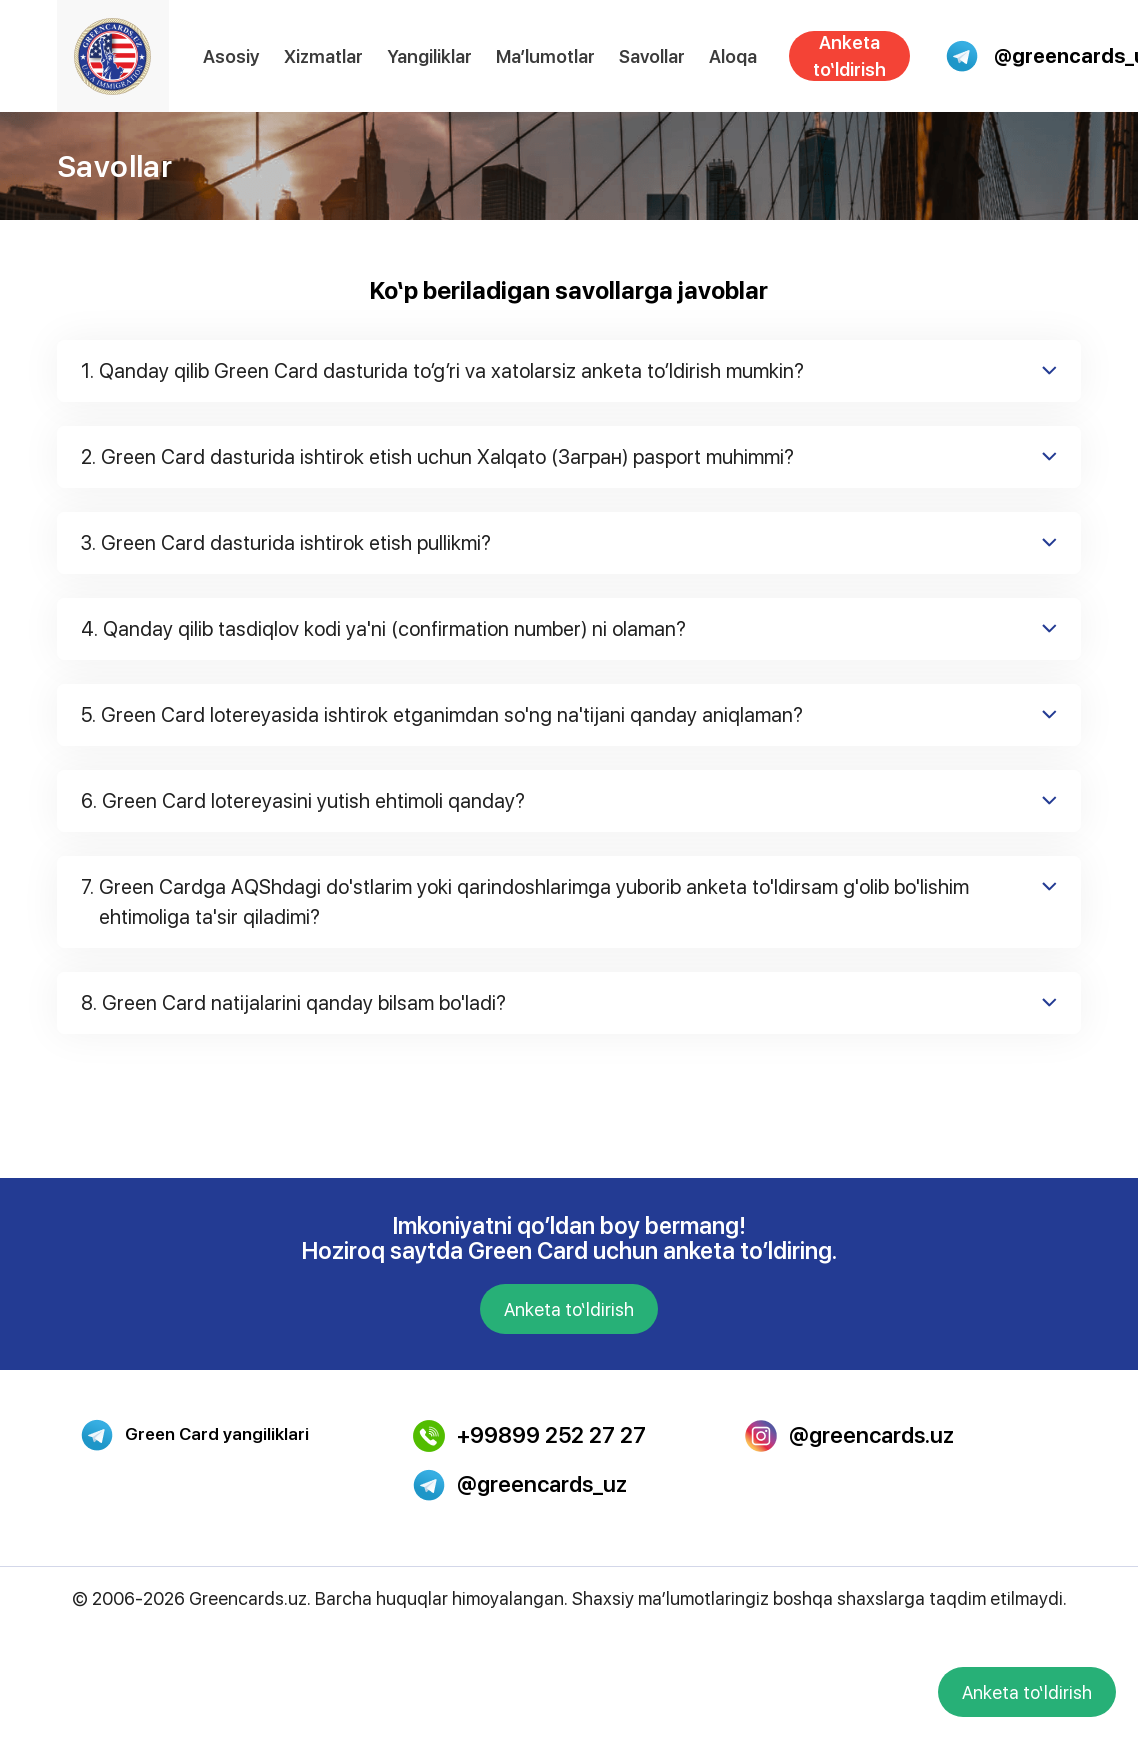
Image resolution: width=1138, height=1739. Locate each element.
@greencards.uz (849, 1436)
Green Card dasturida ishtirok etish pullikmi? (569, 543)
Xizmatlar (323, 56)
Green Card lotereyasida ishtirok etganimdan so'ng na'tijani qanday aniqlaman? (569, 715)
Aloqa (733, 56)
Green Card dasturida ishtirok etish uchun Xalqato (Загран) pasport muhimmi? (569, 457)
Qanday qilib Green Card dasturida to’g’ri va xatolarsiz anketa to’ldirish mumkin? (569, 371)
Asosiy (231, 56)
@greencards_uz (520, 1485)
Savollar (652, 56)
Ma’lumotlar (545, 56)
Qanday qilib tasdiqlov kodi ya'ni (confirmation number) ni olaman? (569, 629)
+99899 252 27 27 (529, 1436)
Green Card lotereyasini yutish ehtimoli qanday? (569, 801)
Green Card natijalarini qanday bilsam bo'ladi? (569, 1003)
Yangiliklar (429, 56)
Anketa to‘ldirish (849, 56)
